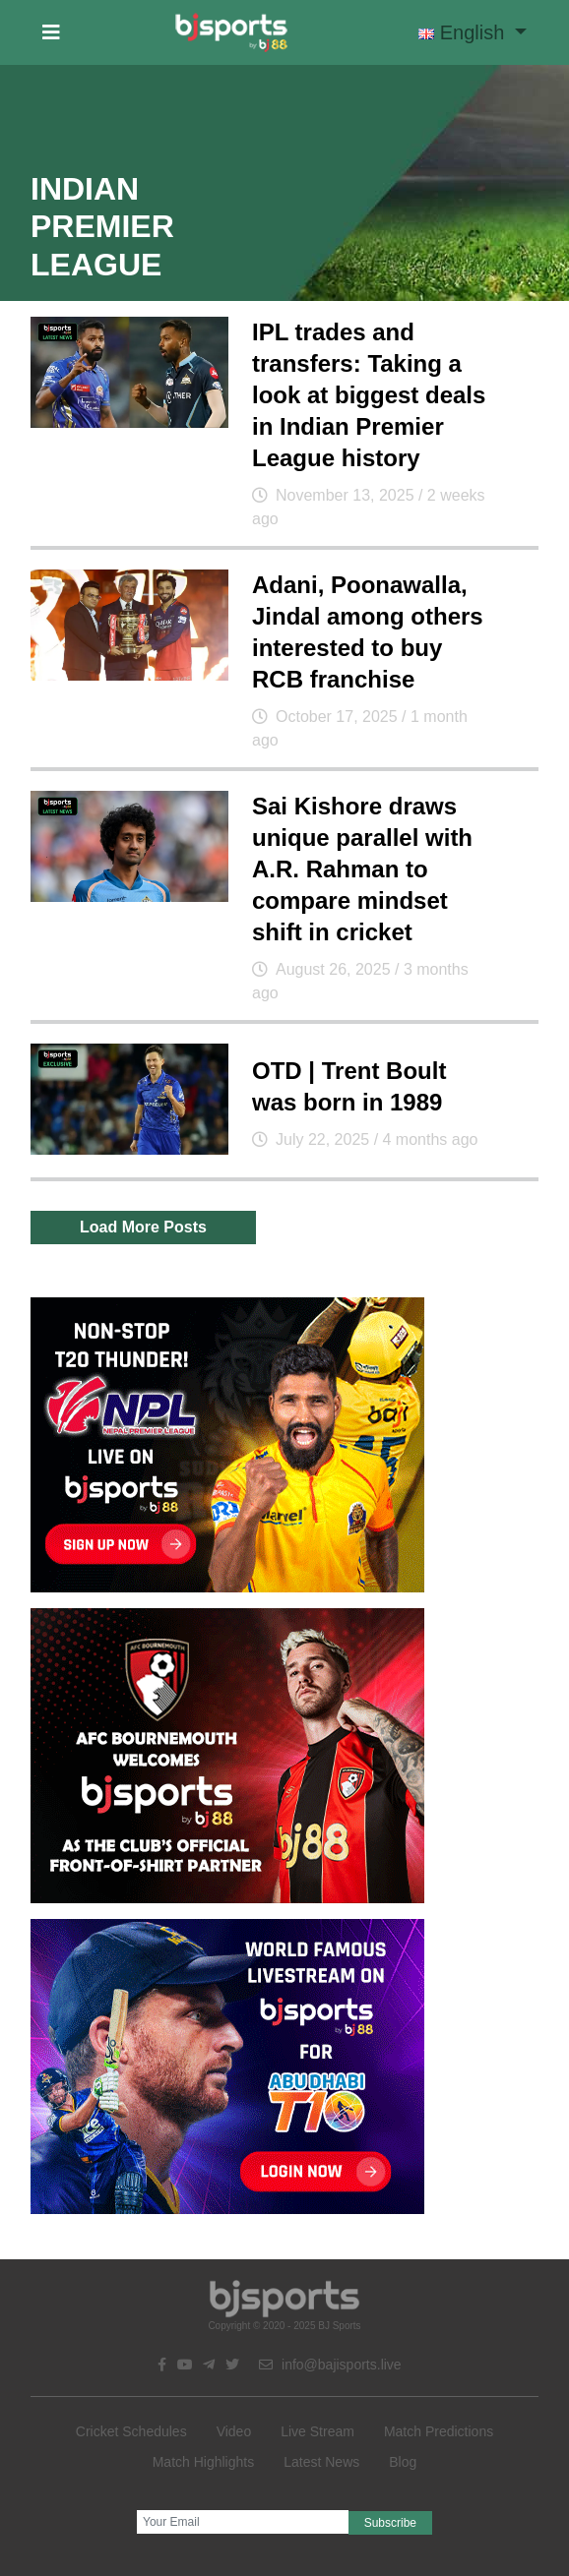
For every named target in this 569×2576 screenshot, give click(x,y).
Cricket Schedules (131, 2431)
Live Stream (317, 2431)
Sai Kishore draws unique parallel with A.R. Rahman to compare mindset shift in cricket (362, 869)
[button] (51, 32)
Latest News (321, 2462)
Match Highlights (204, 2462)
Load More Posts (143, 1227)
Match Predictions (438, 2431)
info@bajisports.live (330, 2364)
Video (234, 2431)
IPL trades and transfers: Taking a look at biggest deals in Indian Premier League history (368, 395)
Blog (402, 2462)
